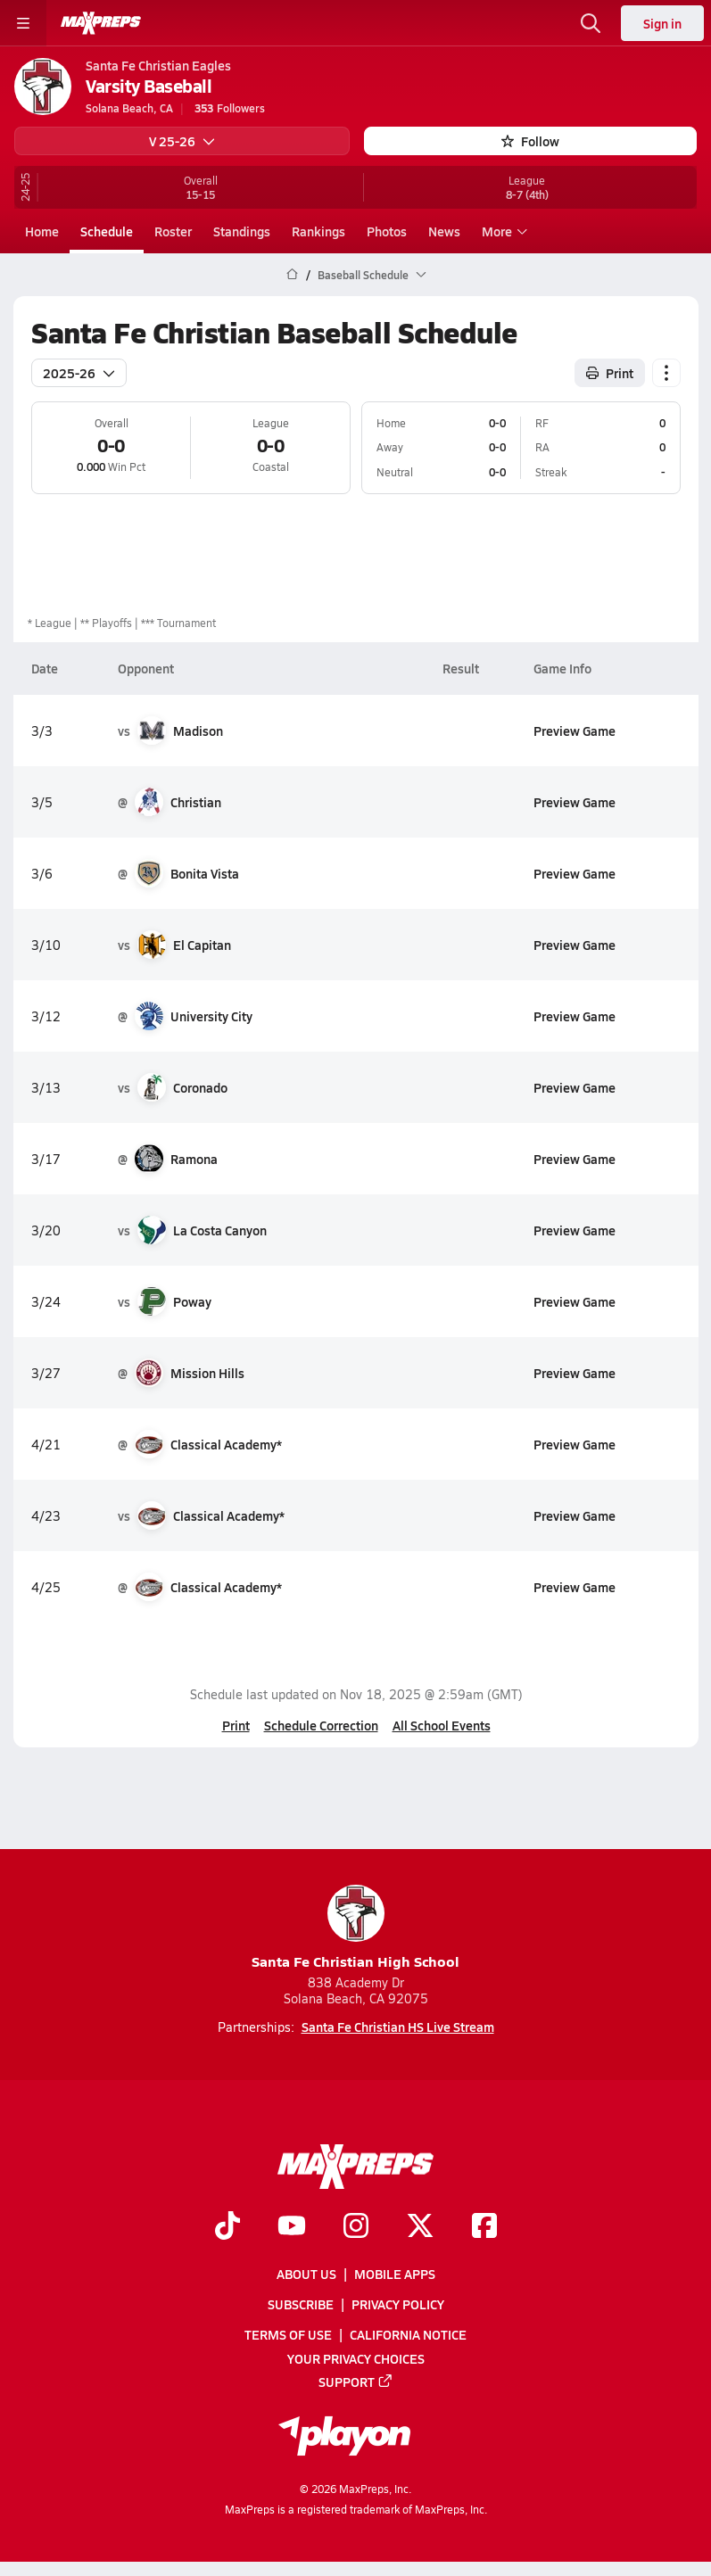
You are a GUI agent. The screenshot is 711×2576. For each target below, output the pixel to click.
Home (42, 231)
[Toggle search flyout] (590, 23)
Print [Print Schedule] (609, 372)
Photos (387, 231)
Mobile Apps (394, 2274)
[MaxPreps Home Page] (292, 274)
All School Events (441, 1725)
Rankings (318, 231)
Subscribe (301, 2305)
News (444, 231)
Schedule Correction (320, 1725)
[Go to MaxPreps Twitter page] (420, 2227)
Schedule (106, 231)
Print (235, 1725)
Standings (241, 231)
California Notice (408, 2335)
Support (355, 2381)
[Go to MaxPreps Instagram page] (356, 2227)
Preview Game (574, 730)
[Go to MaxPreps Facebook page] (484, 2227)
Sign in (662, 23)
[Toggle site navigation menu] (23, 23)
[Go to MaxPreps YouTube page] (291, 2227)
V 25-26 (182, 141)
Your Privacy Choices (356, 2358)
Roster (173, 231)
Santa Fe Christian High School (355, 1928)
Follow (530, 141)
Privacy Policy (397, 2305)
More (502, 231)
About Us (306, 2274)
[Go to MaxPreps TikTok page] (227, 2227)
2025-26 (79, 372)
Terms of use (288, 2335)
